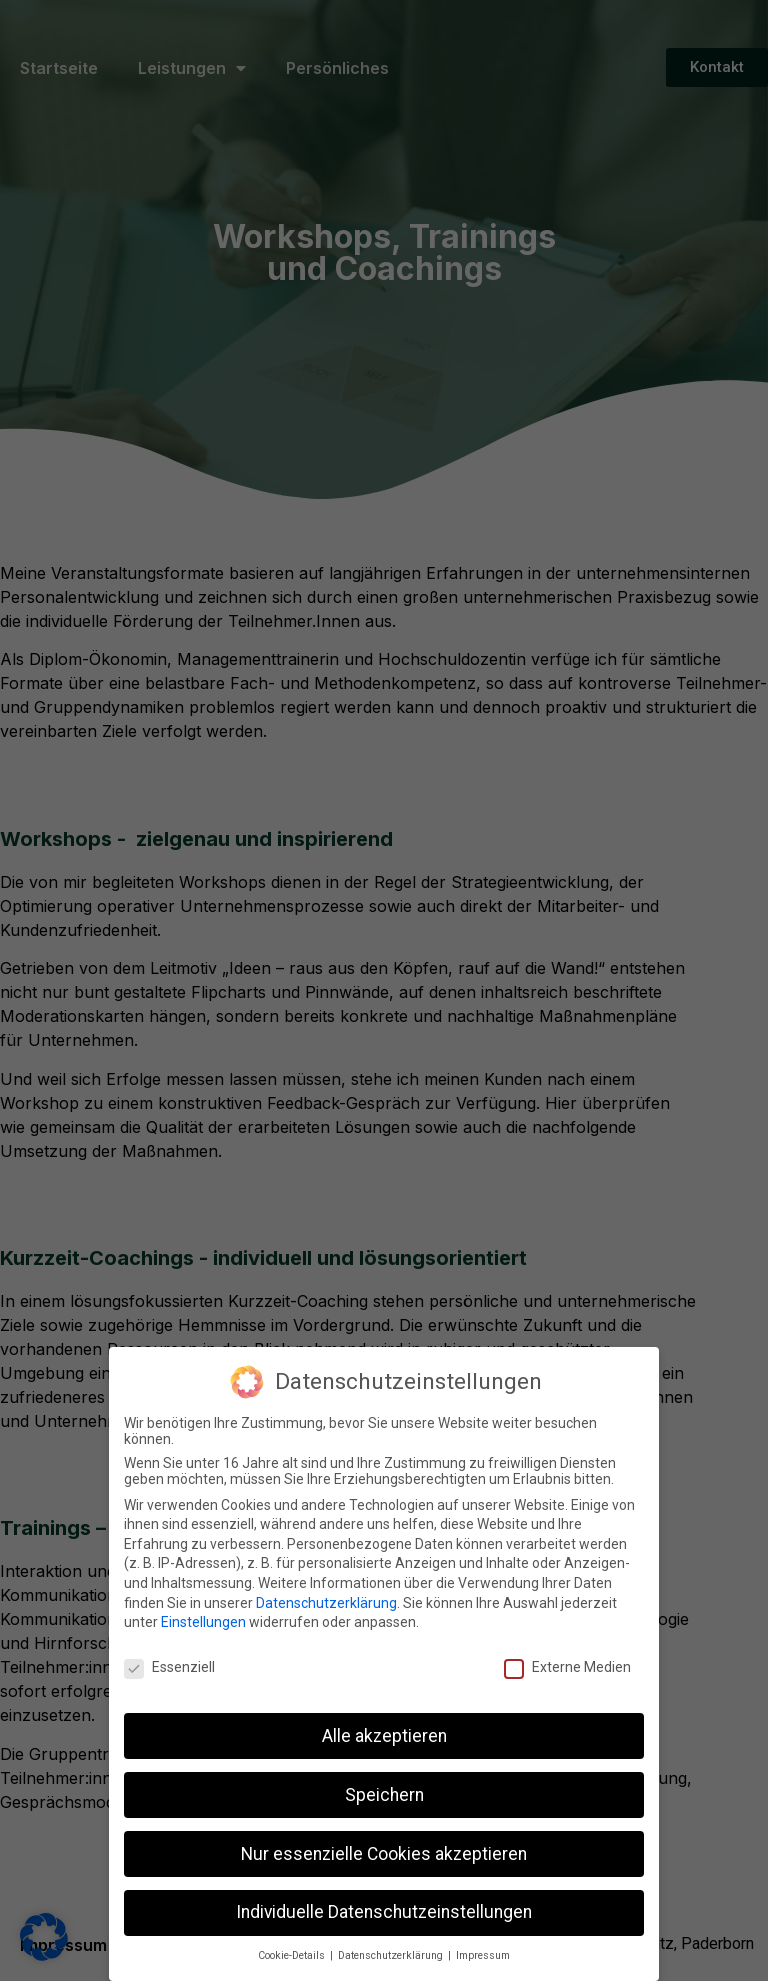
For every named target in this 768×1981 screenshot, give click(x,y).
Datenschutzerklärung (326, 1602)
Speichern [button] (384, 1794)
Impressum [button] (483, 1954)
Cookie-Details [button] (293, 1954)
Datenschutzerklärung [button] (392, 1954)
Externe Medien (567, 1666)
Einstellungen (203, 1621)
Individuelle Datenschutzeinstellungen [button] (384, 1912)
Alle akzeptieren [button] (384, 1735)
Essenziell (169, 1666)
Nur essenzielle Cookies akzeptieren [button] (384, 1853)
